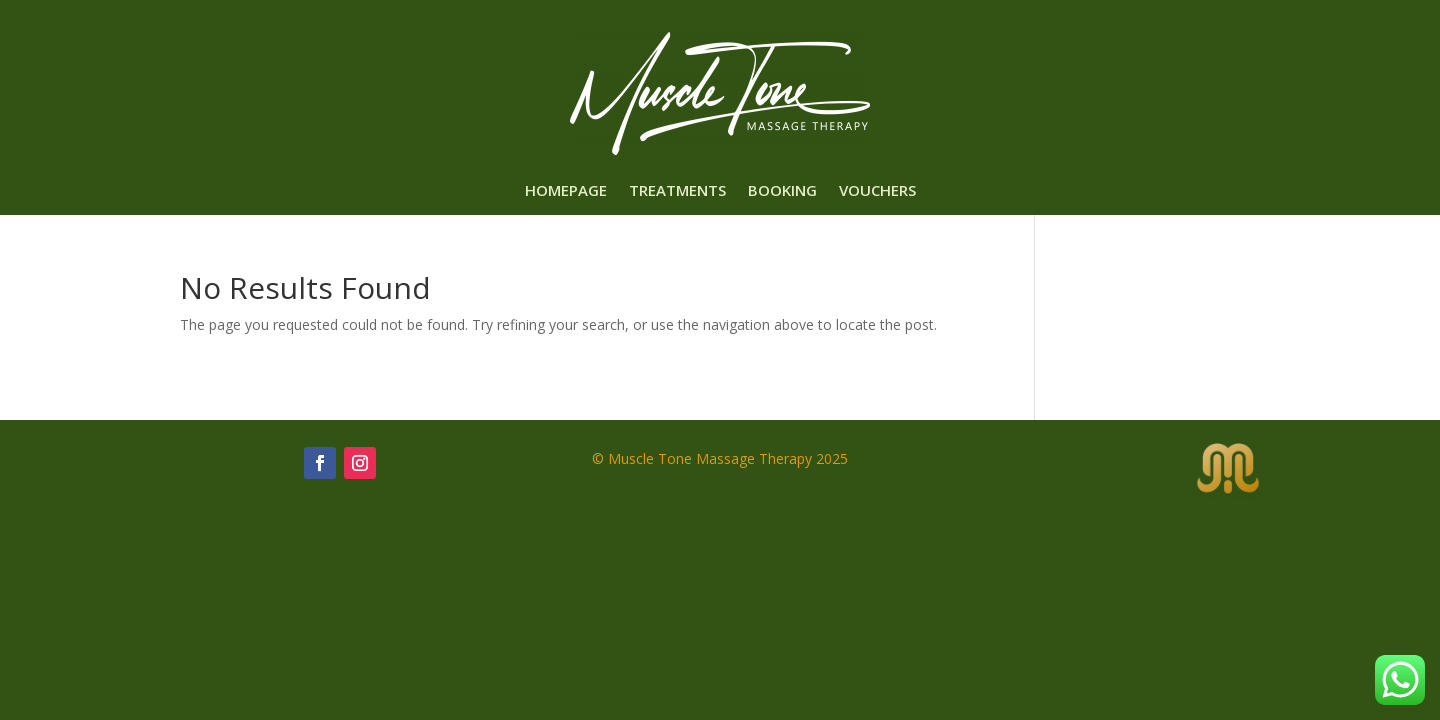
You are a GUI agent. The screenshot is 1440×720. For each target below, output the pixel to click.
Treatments (677, 191)
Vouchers (877, 191)
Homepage (566, 191)
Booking (782, 191)
